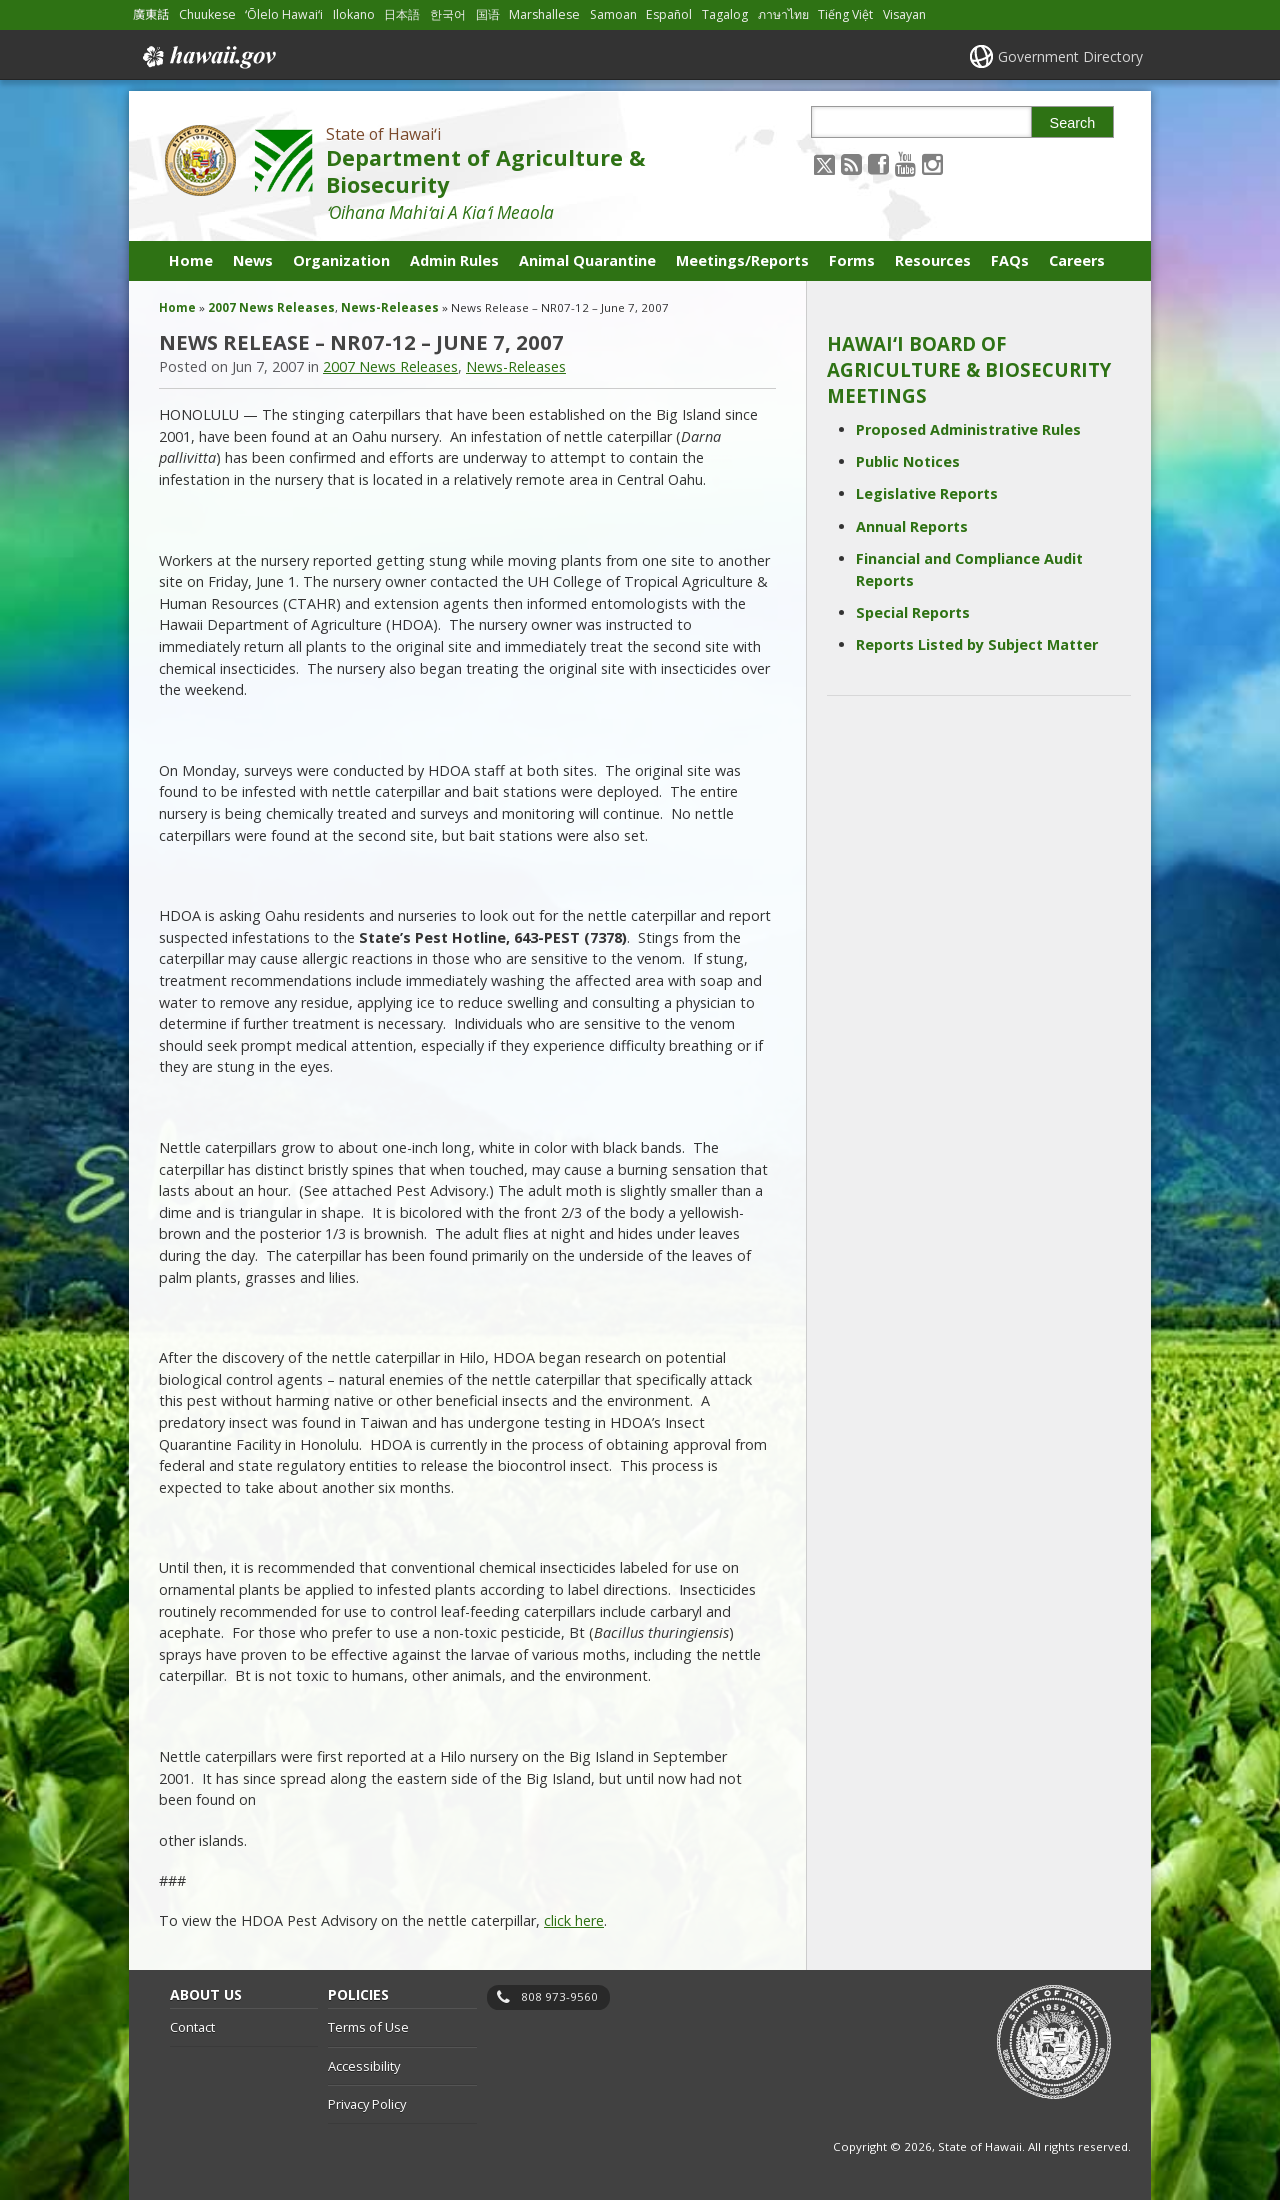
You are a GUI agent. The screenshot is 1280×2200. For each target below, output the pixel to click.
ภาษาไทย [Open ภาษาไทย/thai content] (783, 14)
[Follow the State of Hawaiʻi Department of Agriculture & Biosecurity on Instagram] (932, 163)
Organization (341, 260)
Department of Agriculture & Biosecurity (485, 171)
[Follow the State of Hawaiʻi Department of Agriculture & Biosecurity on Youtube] (905, 163)
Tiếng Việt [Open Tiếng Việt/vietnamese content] (845, 14)
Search (1073, 123)
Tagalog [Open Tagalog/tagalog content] (725, 14)
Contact (192, 2027)
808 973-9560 (559, 1996)
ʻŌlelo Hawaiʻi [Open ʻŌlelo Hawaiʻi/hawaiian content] (284, 14)
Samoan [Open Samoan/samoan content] (613, 14)
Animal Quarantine (587, 260)
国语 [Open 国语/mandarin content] (488, 14)
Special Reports (913, 612)
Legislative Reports (927, 493)
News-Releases (390, 307)
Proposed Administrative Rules (968, 429)
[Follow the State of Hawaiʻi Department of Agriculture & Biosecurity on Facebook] (878, 163)
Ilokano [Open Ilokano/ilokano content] (354, 14)
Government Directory (1070, 56)
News (253, 260)
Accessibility (364, 2066)
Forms (852, 260)
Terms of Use (368, 2027)
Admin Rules (454, 260)
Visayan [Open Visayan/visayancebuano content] (904, 14)
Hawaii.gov (207, 57)
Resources (933, 260)
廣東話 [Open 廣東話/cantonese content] (151, 14)
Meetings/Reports (742, 260)
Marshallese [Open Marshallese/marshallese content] (544, 14)
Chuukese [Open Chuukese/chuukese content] (207, 14)
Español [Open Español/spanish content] (669, 14)
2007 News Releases (271, 307)
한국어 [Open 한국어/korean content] (448, 14)
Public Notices (908, 461)
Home (191, 260)
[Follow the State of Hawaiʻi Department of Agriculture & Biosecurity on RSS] (851, 163)
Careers (1077, 260)
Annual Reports (912, 526)
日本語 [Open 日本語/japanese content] (402, 14)
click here (574, 1920)
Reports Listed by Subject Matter (977, 644)
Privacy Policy (367, 2104)
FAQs (1010, 260)
